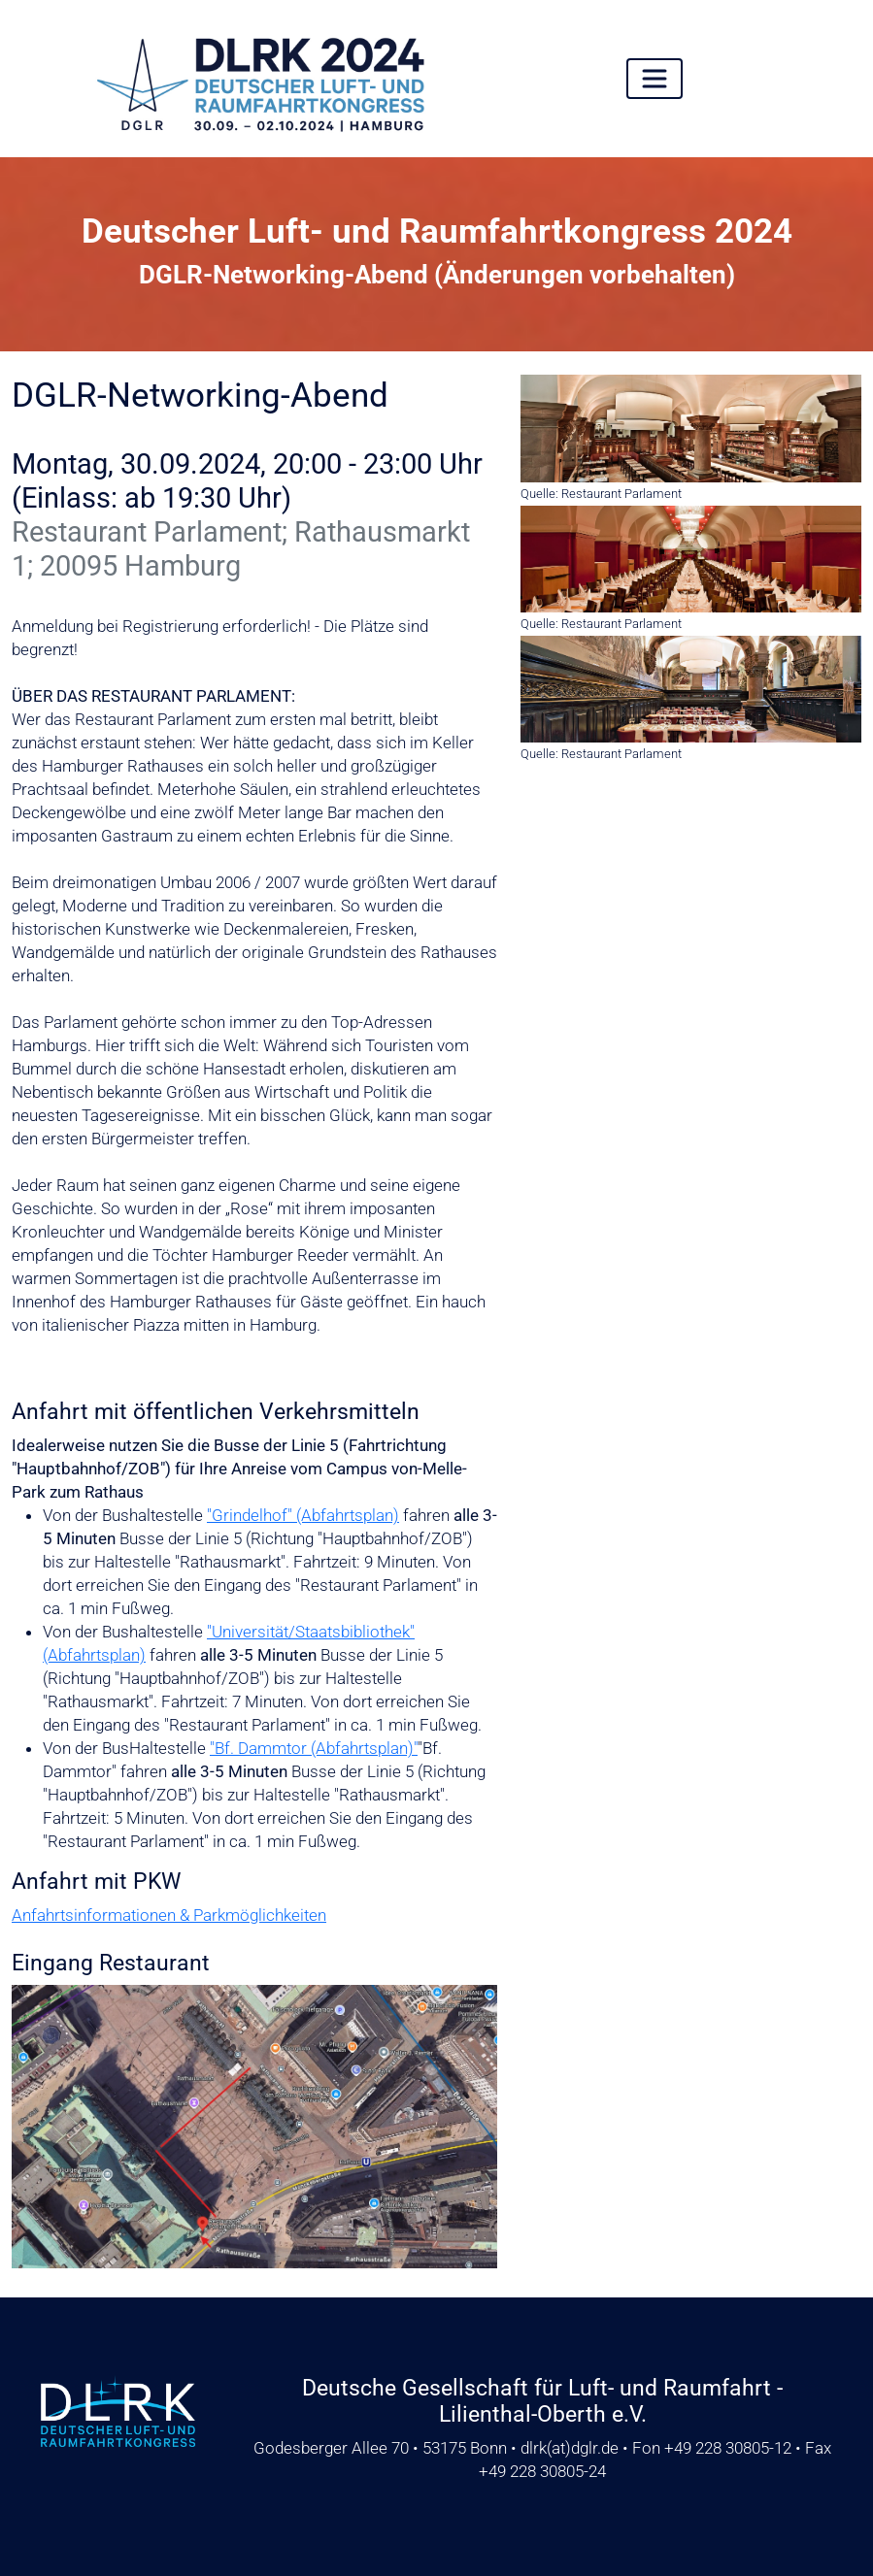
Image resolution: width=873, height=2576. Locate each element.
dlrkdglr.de (569, 2448)
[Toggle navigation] (654, 78)
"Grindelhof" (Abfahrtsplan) (303, 1515)
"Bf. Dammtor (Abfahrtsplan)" (314, 1748)
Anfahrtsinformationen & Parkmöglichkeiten (169, 1915)
